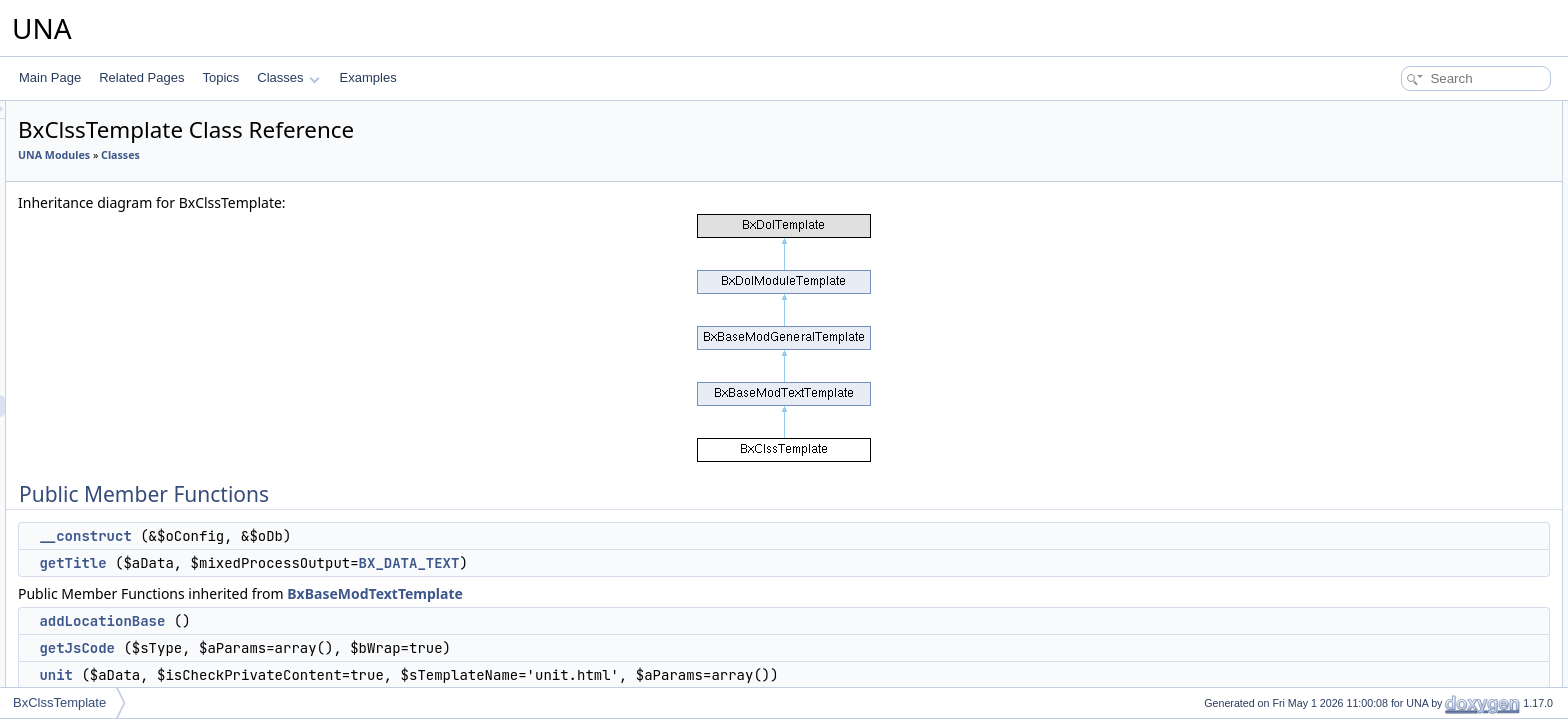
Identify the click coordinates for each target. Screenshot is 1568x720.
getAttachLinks (1400, 376)
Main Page (50, 77)
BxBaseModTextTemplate (625, 593)
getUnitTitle (1391, 640)
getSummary (1395, 596)
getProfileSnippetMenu (1421, 464)
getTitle (322, 563)
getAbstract (1391, 552)
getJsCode (327, 648)
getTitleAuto (1393, 530)
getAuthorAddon (1404, 486)
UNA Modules (304, 155)
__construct (335, 536)
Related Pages (141, 77)
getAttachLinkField (1410, 332)
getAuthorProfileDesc (1417, 442)
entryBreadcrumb (1407, 288)
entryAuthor (1392, 266)
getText (1380, 574)
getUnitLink (1391, 618)
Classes (288, 77)
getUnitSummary (1405, 684)
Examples (368, 77)
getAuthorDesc (1400, 420)
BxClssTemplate (59, 702)
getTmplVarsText (1405, 398)
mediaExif (1387, 508)
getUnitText (1391, 662)
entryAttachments (1407, 244)
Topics (220, 77)
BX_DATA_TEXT (659, 563)
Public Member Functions (1412, 112)
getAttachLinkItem (1409, 354)
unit (306, 675)
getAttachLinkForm (1411, 310)
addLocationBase (352, 621)
